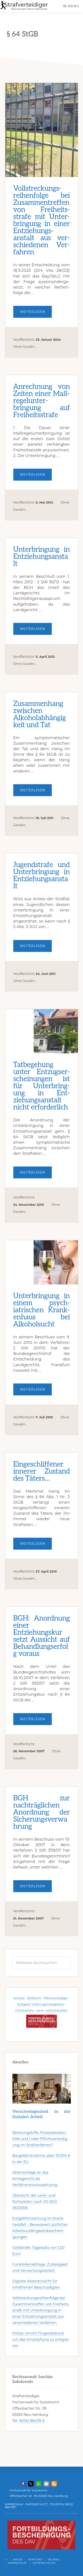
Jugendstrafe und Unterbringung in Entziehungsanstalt (41, 875)
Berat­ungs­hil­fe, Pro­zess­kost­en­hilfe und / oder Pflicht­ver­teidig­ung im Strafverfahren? (40, 2139)
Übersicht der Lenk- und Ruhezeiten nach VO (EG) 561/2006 (34, 2201)
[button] (23, 2484)
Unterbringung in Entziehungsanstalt (41, 556)
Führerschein (24, 2010)
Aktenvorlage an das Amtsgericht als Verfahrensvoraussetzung (34, 2178)
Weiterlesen (36, 314)
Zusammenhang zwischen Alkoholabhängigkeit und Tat (39, 714)
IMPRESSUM (14, 2504)
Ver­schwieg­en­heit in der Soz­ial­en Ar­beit (41, 2114)
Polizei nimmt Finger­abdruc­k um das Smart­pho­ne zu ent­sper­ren (41, 2339)
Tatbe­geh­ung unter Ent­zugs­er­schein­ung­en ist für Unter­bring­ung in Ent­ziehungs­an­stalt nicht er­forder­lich (41, 1086)
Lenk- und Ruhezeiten (52, 2010)
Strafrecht (34, 1998)
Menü (73, 6)
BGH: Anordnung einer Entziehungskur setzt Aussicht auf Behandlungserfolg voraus (41, 1636)
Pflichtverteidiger (55, 1998)
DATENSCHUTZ (37, 2504)
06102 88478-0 (31, 2421)
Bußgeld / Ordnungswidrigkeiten (40, 2004)
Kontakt (19, 1998)
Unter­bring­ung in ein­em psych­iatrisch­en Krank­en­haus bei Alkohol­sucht (41, 1310)
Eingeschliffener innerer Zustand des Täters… (41, 1471)
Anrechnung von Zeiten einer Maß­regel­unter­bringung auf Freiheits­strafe (41, 400)
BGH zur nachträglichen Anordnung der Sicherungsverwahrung (41, 1812)
